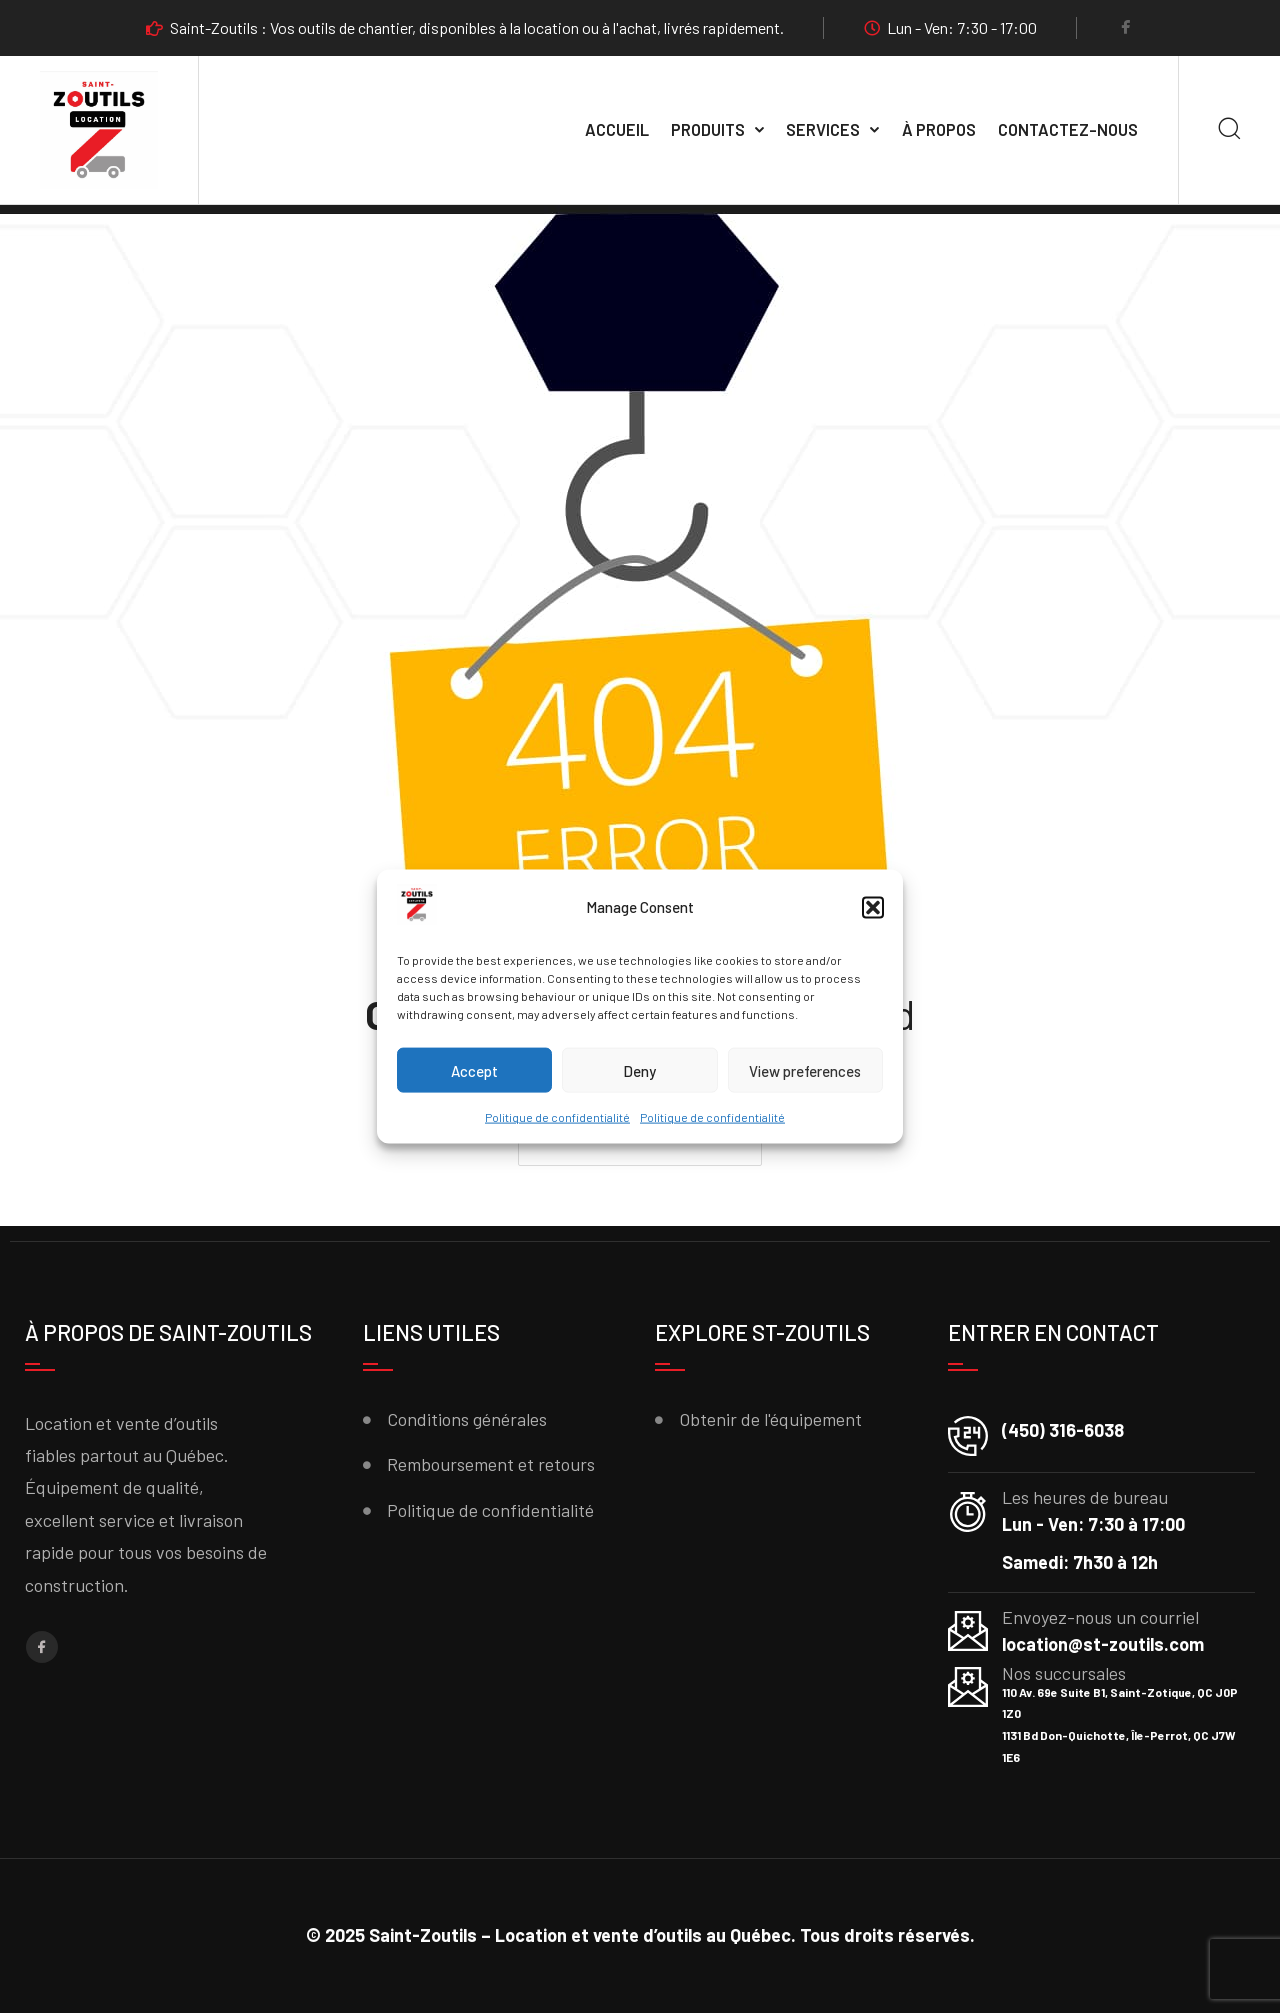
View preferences (805, 1071)
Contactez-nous (1068, 129)
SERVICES (823, 129)
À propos (939, 129)
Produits (708, 129)
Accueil (617, 129)
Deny (639, 1071)
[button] (873, 908)
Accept (474, 1071)
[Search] (1229, 130)
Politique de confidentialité (557, 1117)
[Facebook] (1126, 29)
